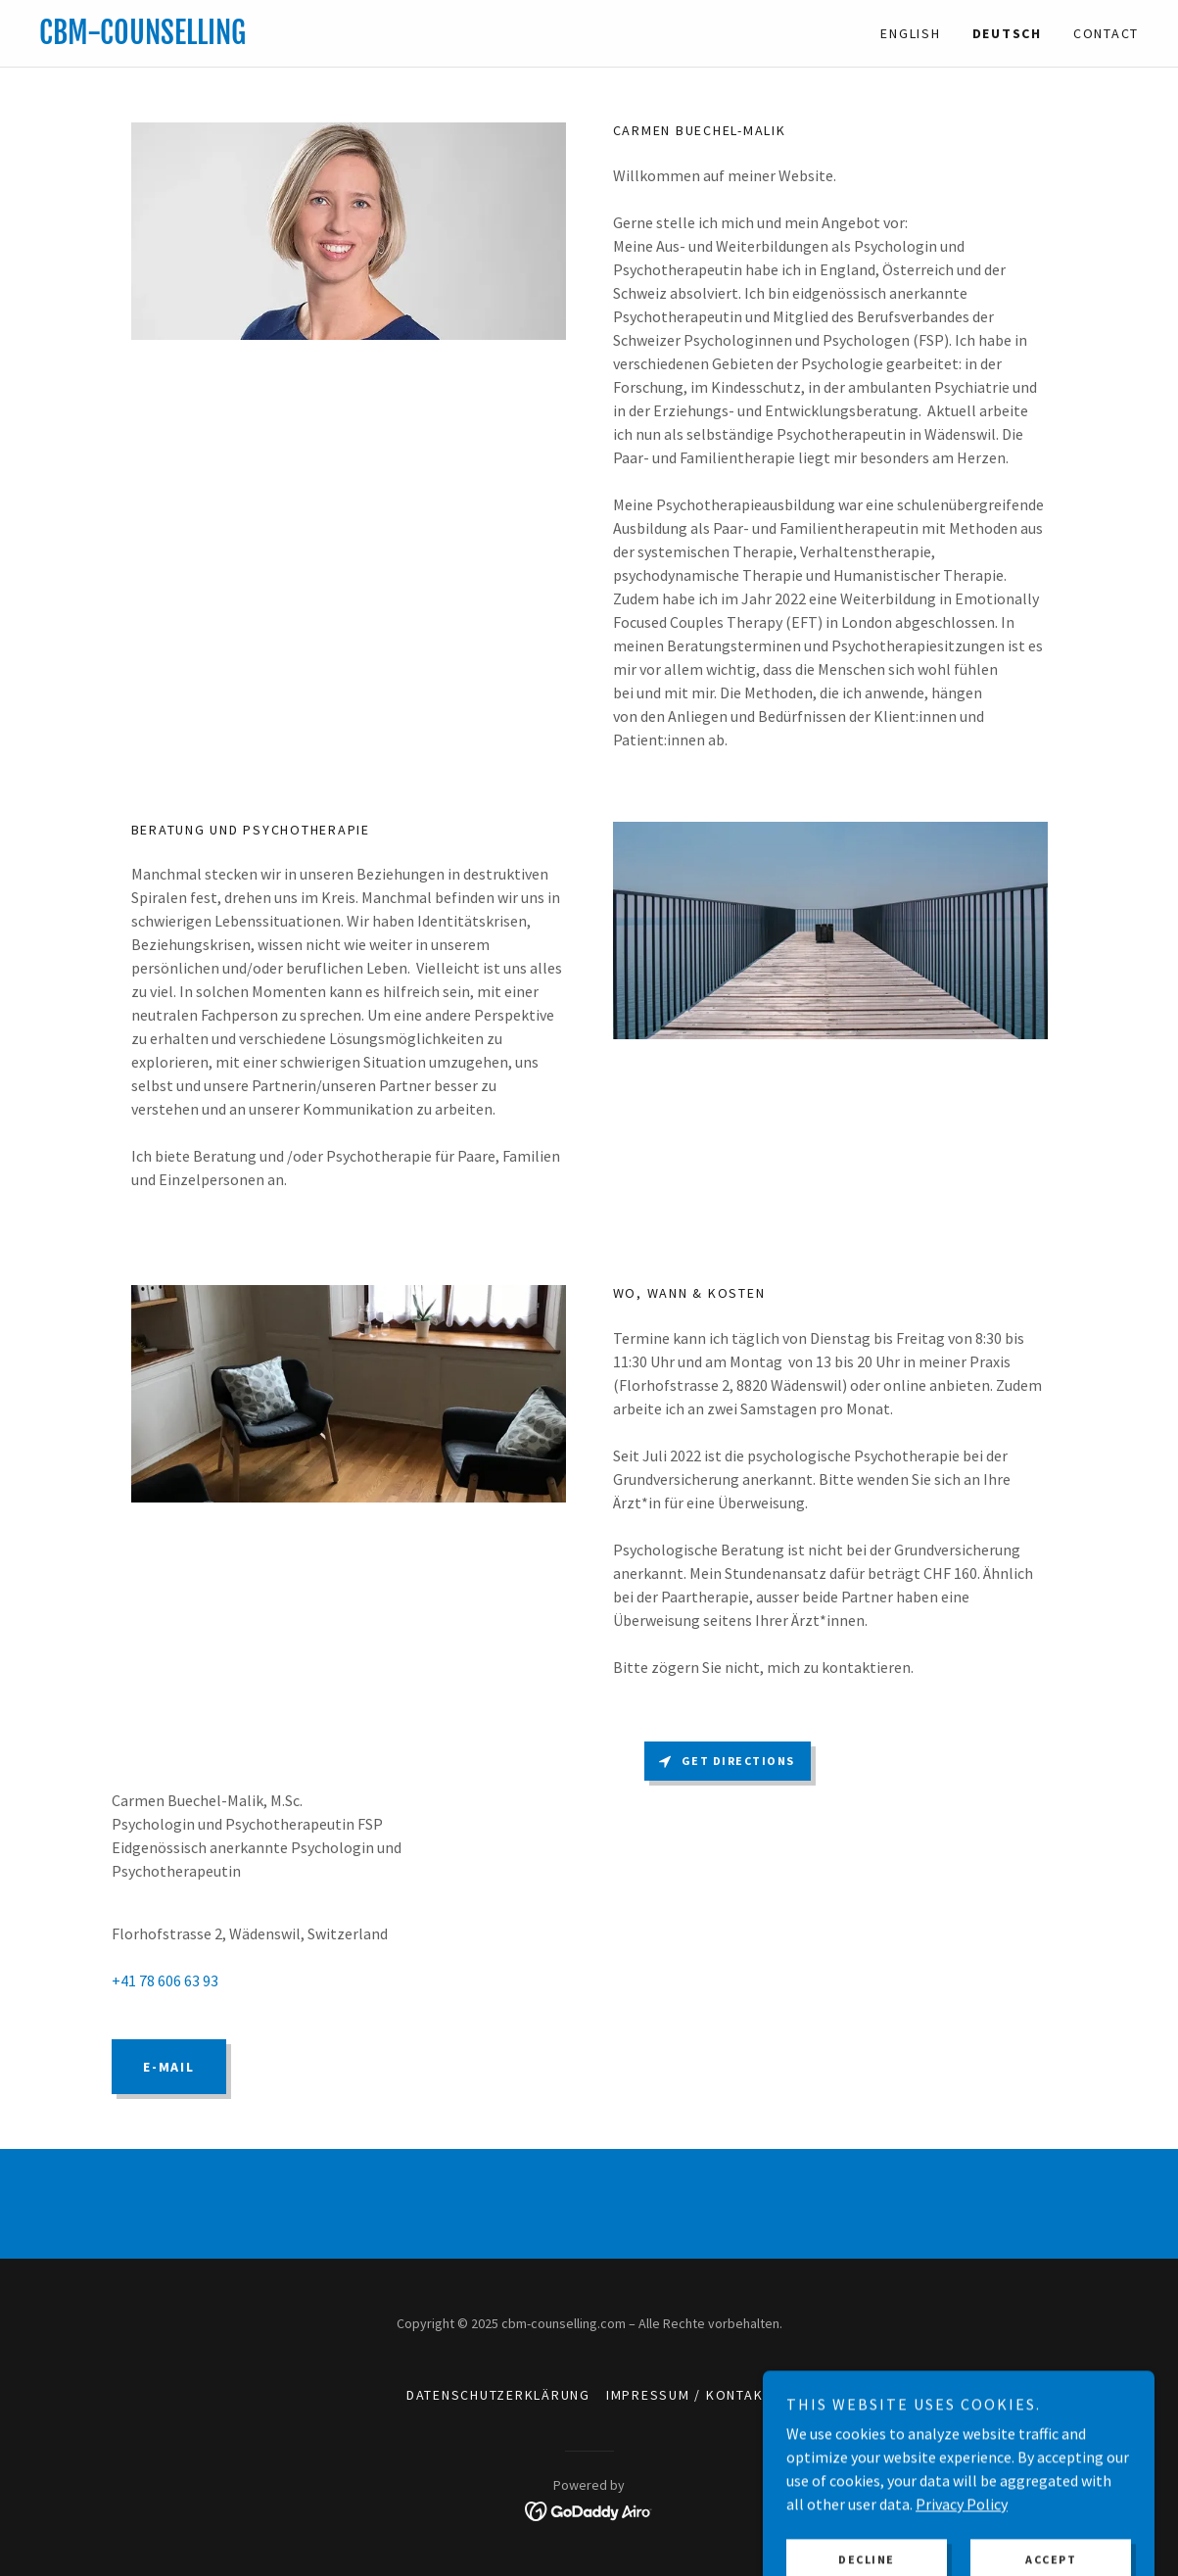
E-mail (169, 2066)
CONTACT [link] (1106, 33)
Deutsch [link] (1007, 33)
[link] (314, 38)
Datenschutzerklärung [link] (498, 2395)
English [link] (910, 33)
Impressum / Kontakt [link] (689, 2395)
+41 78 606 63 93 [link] (165, 1980)
